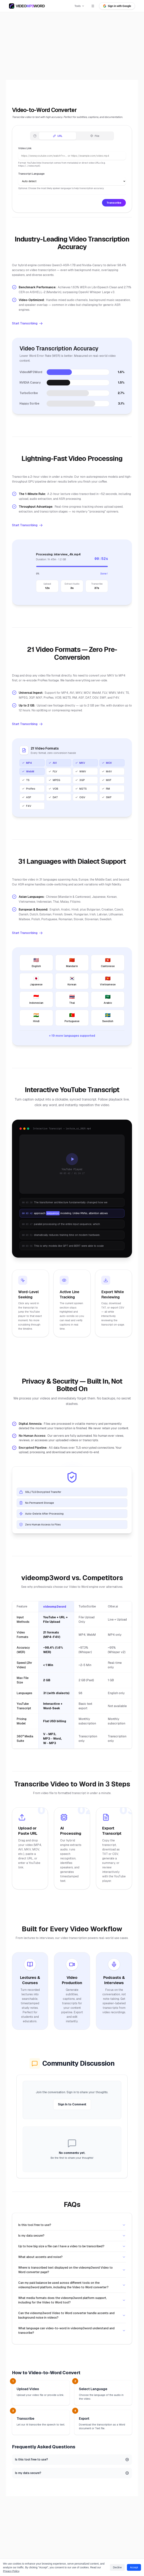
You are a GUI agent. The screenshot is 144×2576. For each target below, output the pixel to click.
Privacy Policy (11, 2571)
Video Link (25, 148)
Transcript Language (31, 173)
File (94, 136)
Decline (117, 2567)
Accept (134, 2567)
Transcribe (113, 202)
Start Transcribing (27, 323)
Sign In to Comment (72, 2104)
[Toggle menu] (93, 6)
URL (57, 136)
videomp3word (45, 1577)
